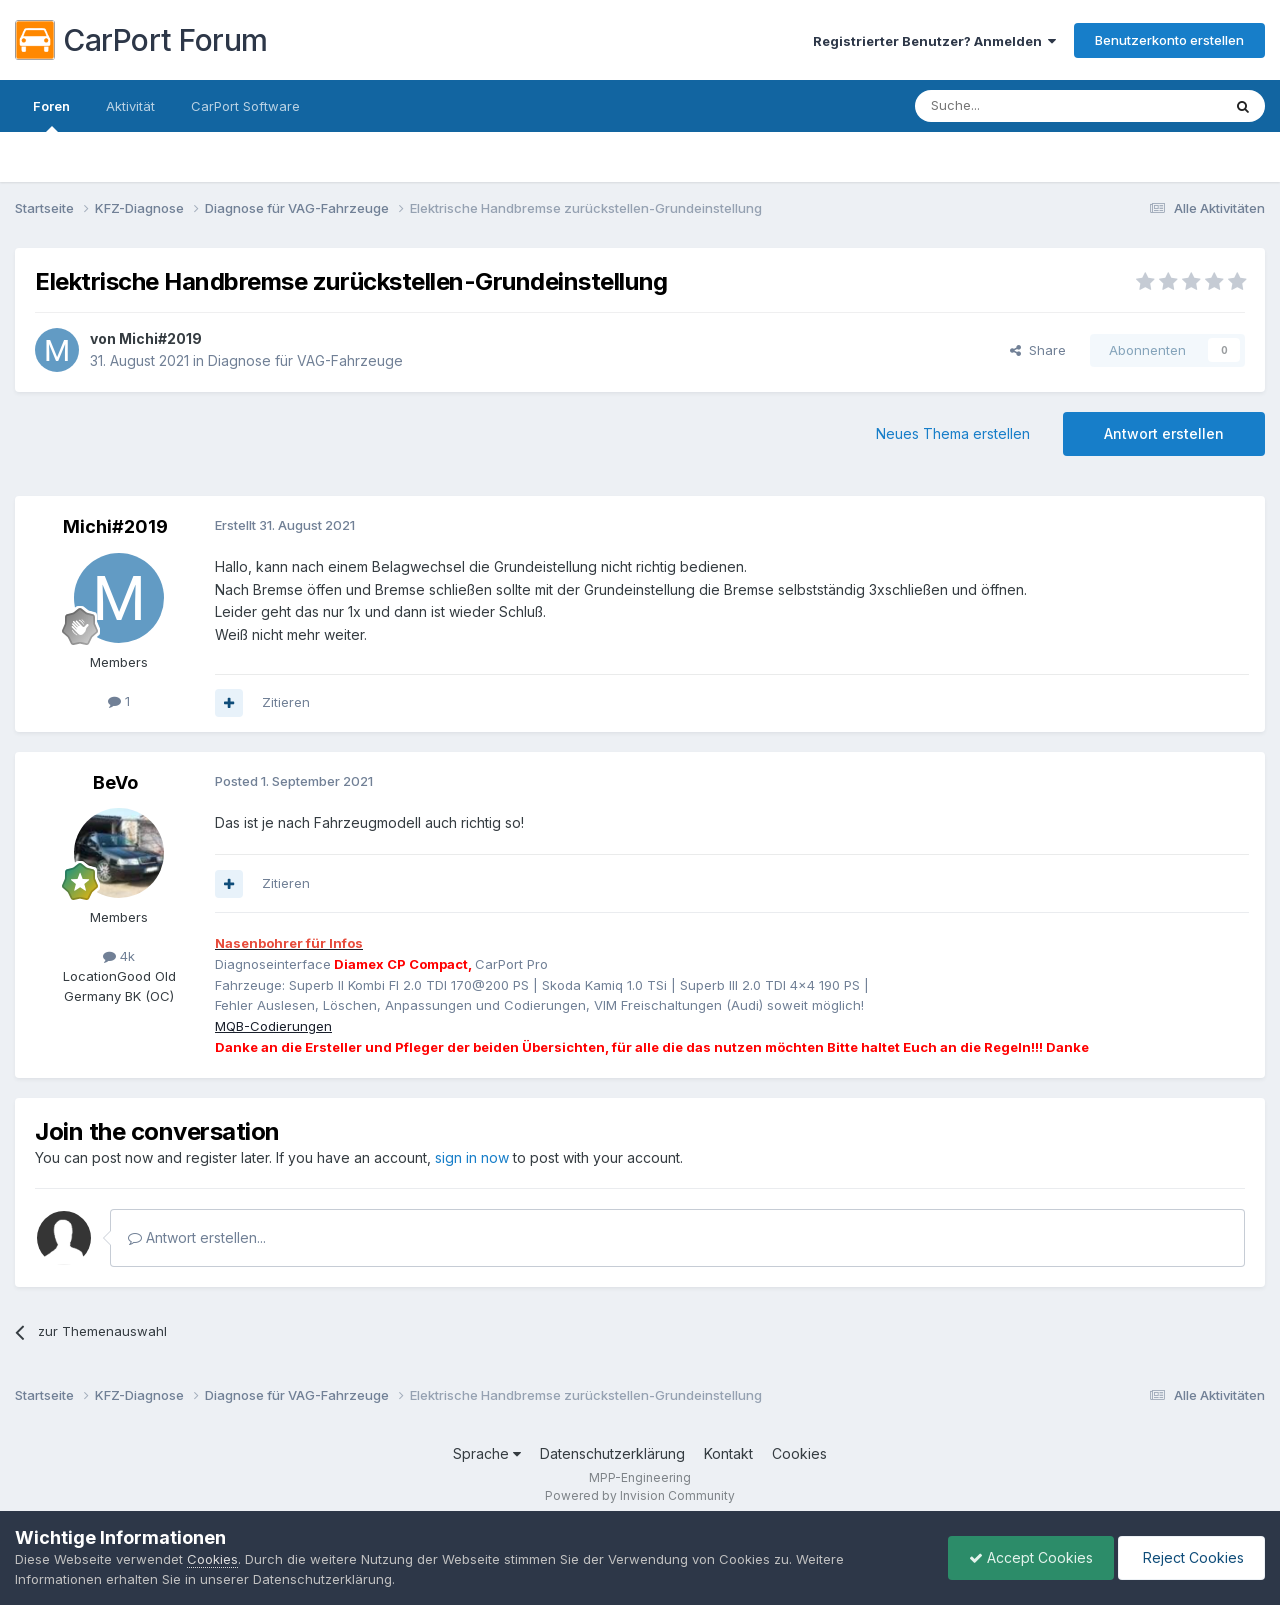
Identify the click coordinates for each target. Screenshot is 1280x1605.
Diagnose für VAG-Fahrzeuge (305, 360)
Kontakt (728, 1453)
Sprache (487, 1453)
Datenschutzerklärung (612, 1453)
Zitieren (286, 702)
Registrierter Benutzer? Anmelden (934, 41)
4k (119, 956)
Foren (51, 115)
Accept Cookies (1031, 1557)
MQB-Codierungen (273, 1026)
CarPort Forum (141, 40)
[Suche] (1017, 106)
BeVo (115, 782)
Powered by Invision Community (640, 1495)
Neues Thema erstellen (953, 433)
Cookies (799, 1453)
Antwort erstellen (1164, 433)
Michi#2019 (160, 338)
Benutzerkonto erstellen (1169, 40)
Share (1038, 350)
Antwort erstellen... (197, 1237)
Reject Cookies (1191, 1557)
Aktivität (130, 106)
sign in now (472, 1157)
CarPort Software (245, 106)
